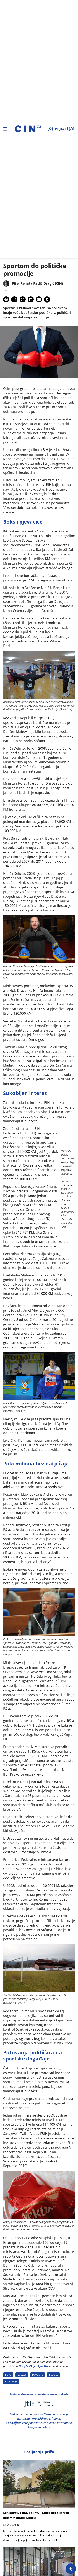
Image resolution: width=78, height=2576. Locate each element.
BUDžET (21, 2374)
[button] (6, 299)
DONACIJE (37, 2374)
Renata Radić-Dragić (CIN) (41, 283)
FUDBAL (53, 2374)
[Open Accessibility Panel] (71, 2568)
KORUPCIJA (11, 2381)
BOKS (8, 2374)
